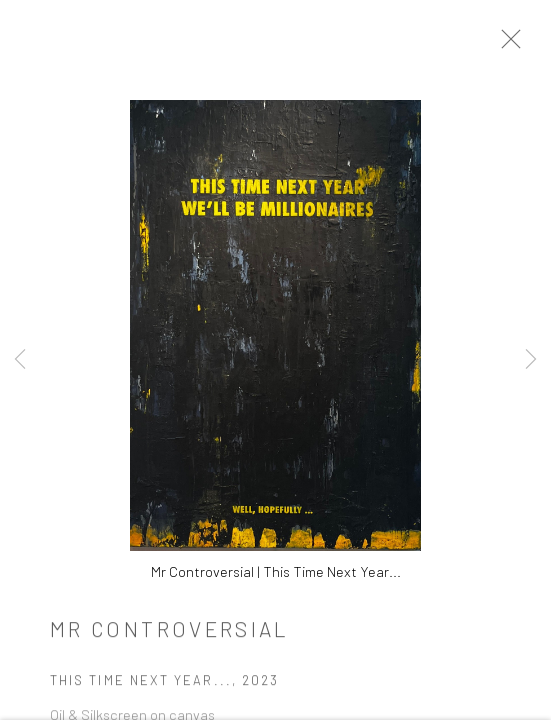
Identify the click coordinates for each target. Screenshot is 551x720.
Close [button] (523, 45)
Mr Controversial (170, 635)
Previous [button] (20, 360)
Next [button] (531, 360)
